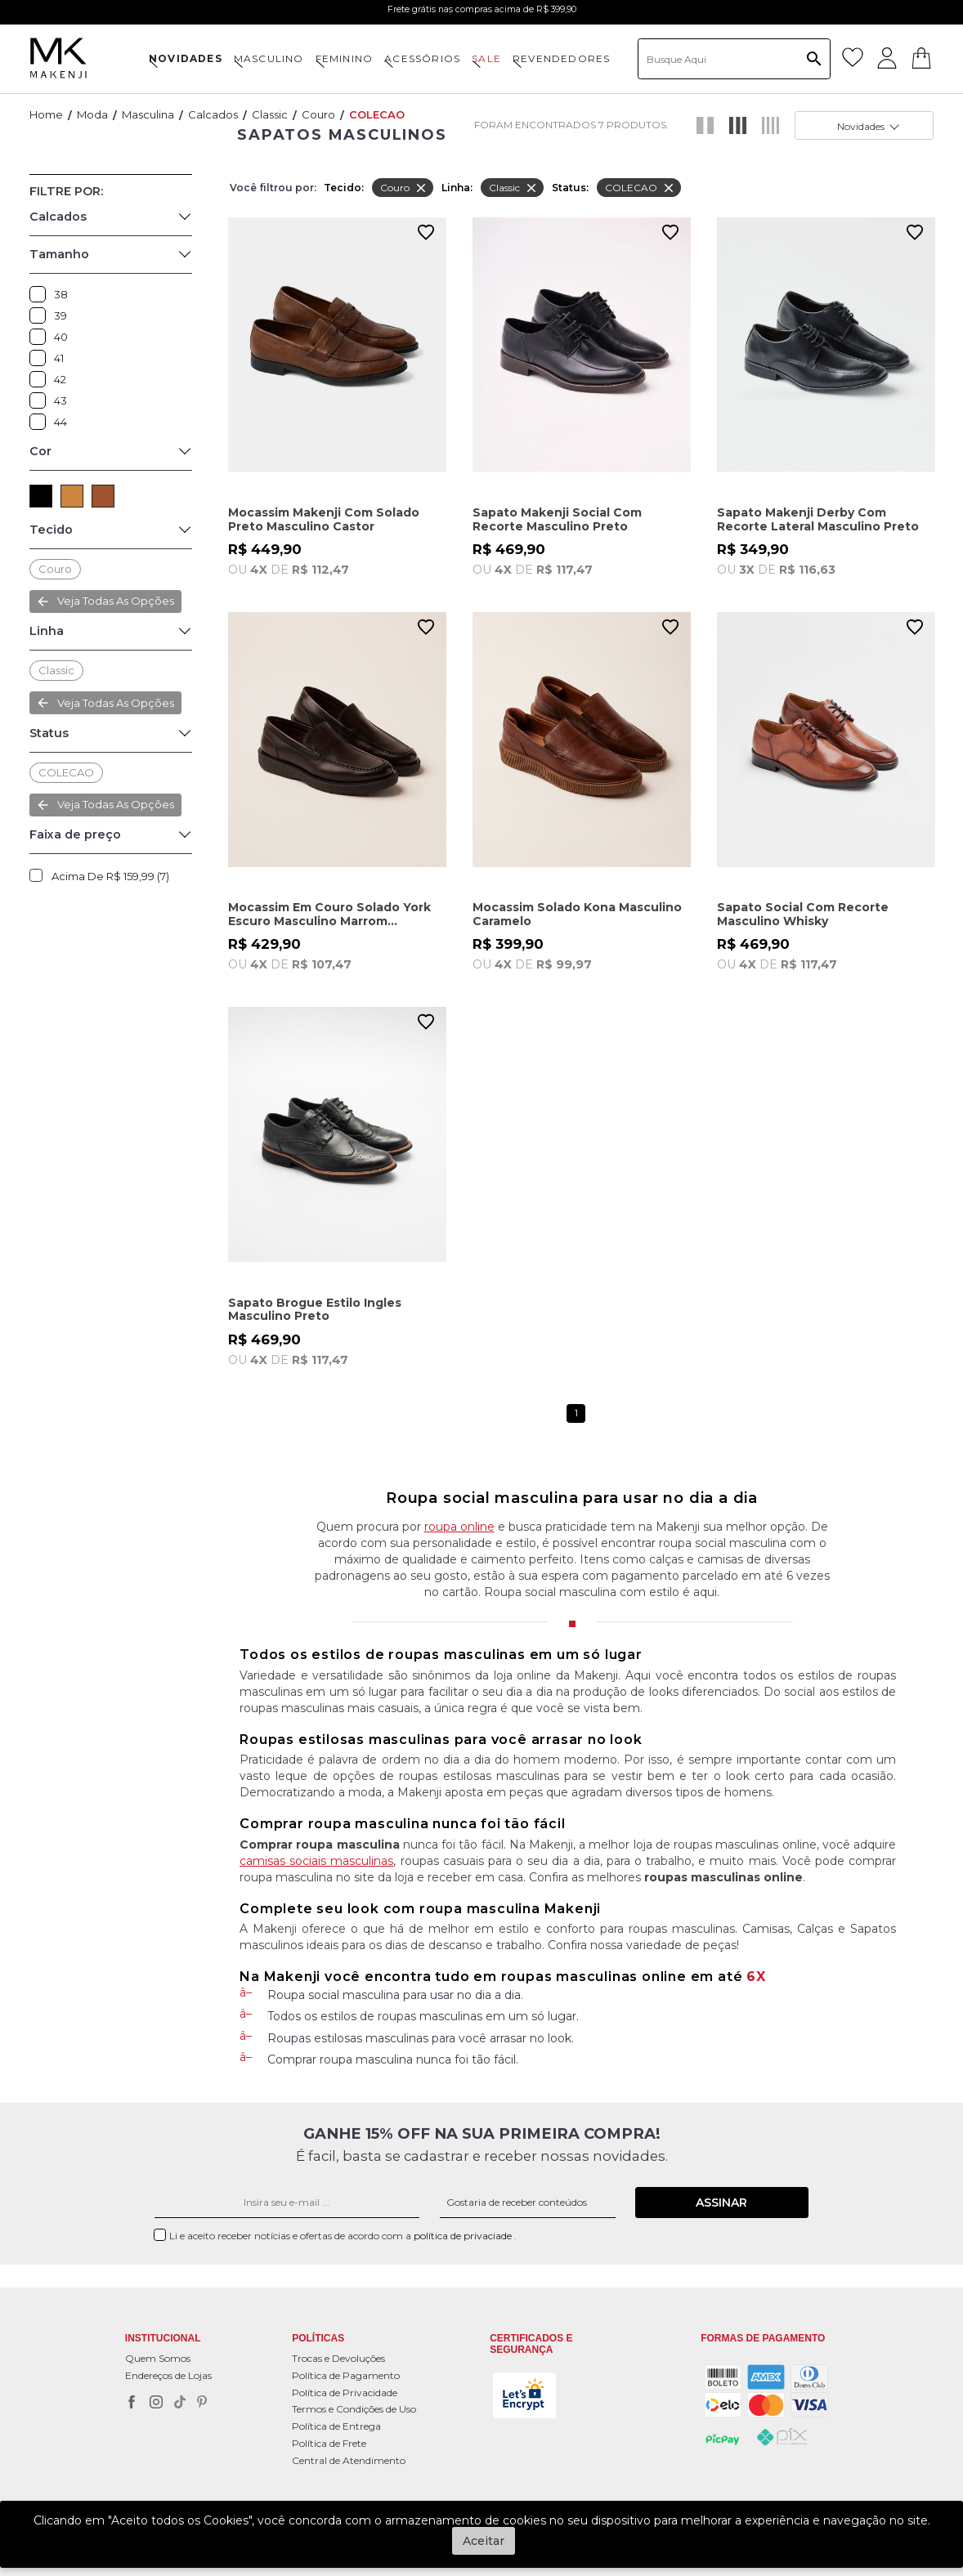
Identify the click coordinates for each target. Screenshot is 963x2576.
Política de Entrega (336, 2426)
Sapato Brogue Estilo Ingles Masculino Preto (314, 1309)
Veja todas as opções (115, 600)
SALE (486, 58)
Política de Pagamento (346, 2375)
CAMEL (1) (71, 496)
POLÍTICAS (318, 2338)
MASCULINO (269, 58)
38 (41, 294)
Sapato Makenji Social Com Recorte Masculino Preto (557, 519)
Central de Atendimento (348, 2460)
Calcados (213, 114)
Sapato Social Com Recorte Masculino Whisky (803, 914)
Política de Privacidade (344, 2392)
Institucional (163, 2338)
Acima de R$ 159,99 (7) (110, 876)
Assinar (721, 2202)
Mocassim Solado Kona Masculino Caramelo (577, 914)
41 (41, 358)
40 (41, 336)
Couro (318, 114)
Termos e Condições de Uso (354, 2409)
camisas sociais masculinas (316, 1861)
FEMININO (345, 58)
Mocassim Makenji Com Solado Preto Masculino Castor (323, 519)
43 (41, 400)
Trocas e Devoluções (338, 2358)
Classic (270, 114)
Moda (92, 114)
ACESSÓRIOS (422, 58)
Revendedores (561, 58)
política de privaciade (464, 2235)
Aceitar (483, 2541)
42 (41, 379)
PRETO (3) (40, 496)
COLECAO (377, 114)
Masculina (148, 114)
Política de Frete (329, 2443)
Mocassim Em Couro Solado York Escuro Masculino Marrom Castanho (329, 914)
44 (41, 421)
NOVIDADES (185, 58)
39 (41, 315)
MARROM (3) (103, 496)
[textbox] (734, 58)
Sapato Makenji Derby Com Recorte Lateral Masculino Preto (818, 519)
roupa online (459, 1526)
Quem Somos (157, 2358)
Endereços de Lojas (168, 2375)
